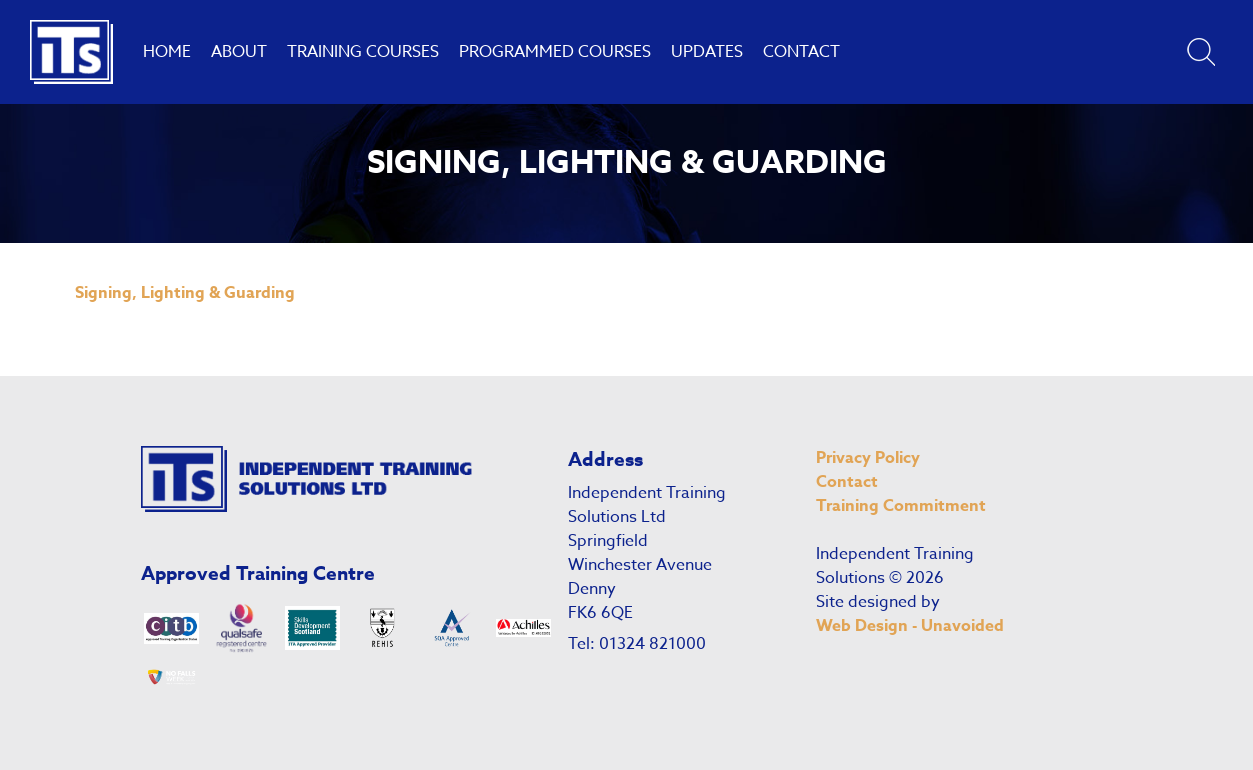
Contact (801, 52)
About (239, 52)
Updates (707, 52)
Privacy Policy (868, 458)
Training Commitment (901, 506)
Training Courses (363, 52)
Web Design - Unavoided (910, 626)
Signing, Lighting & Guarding (185, 293)
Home (167, 52)
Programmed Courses (555, 52)
